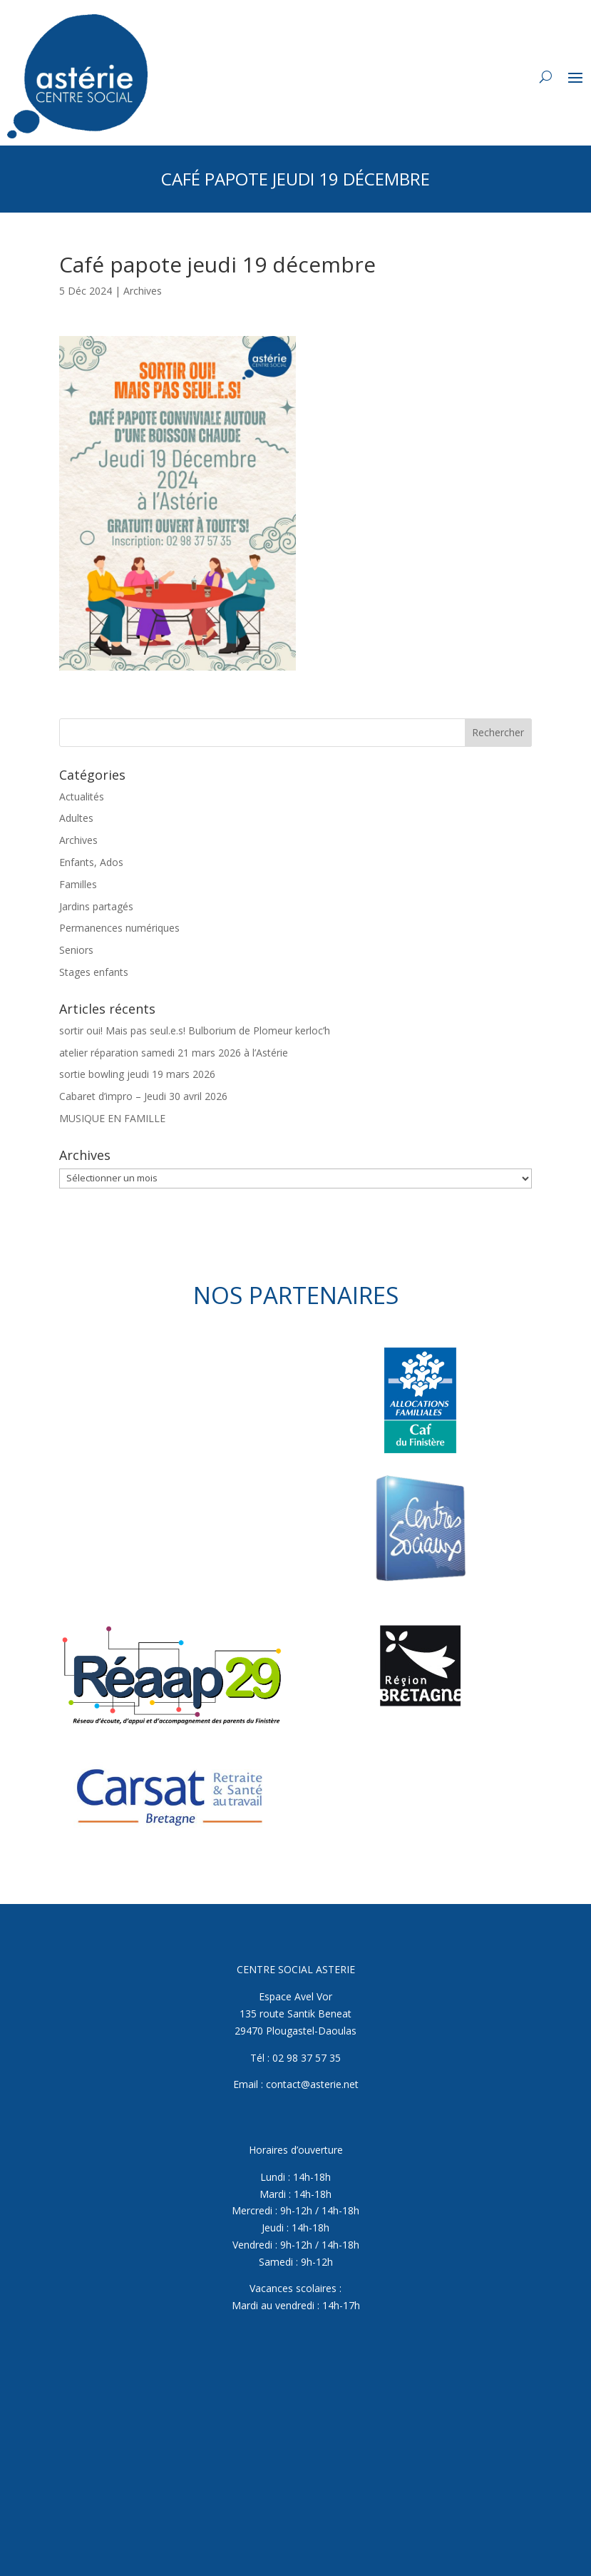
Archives (142, 290)
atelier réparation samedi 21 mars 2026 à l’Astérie (173, 1052)
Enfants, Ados (91, 862)
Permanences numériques (119, 928)
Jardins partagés (96, 906)
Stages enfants (93, 972)
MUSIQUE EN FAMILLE (112, 1118)
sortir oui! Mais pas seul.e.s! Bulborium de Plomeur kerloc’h (194, 1030)
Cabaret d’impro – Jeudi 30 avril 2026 (143, 1096)
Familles (78, 884)
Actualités (81, 796)
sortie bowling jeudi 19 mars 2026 (137, 1074)
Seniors (76, 950)
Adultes (76, 818)
